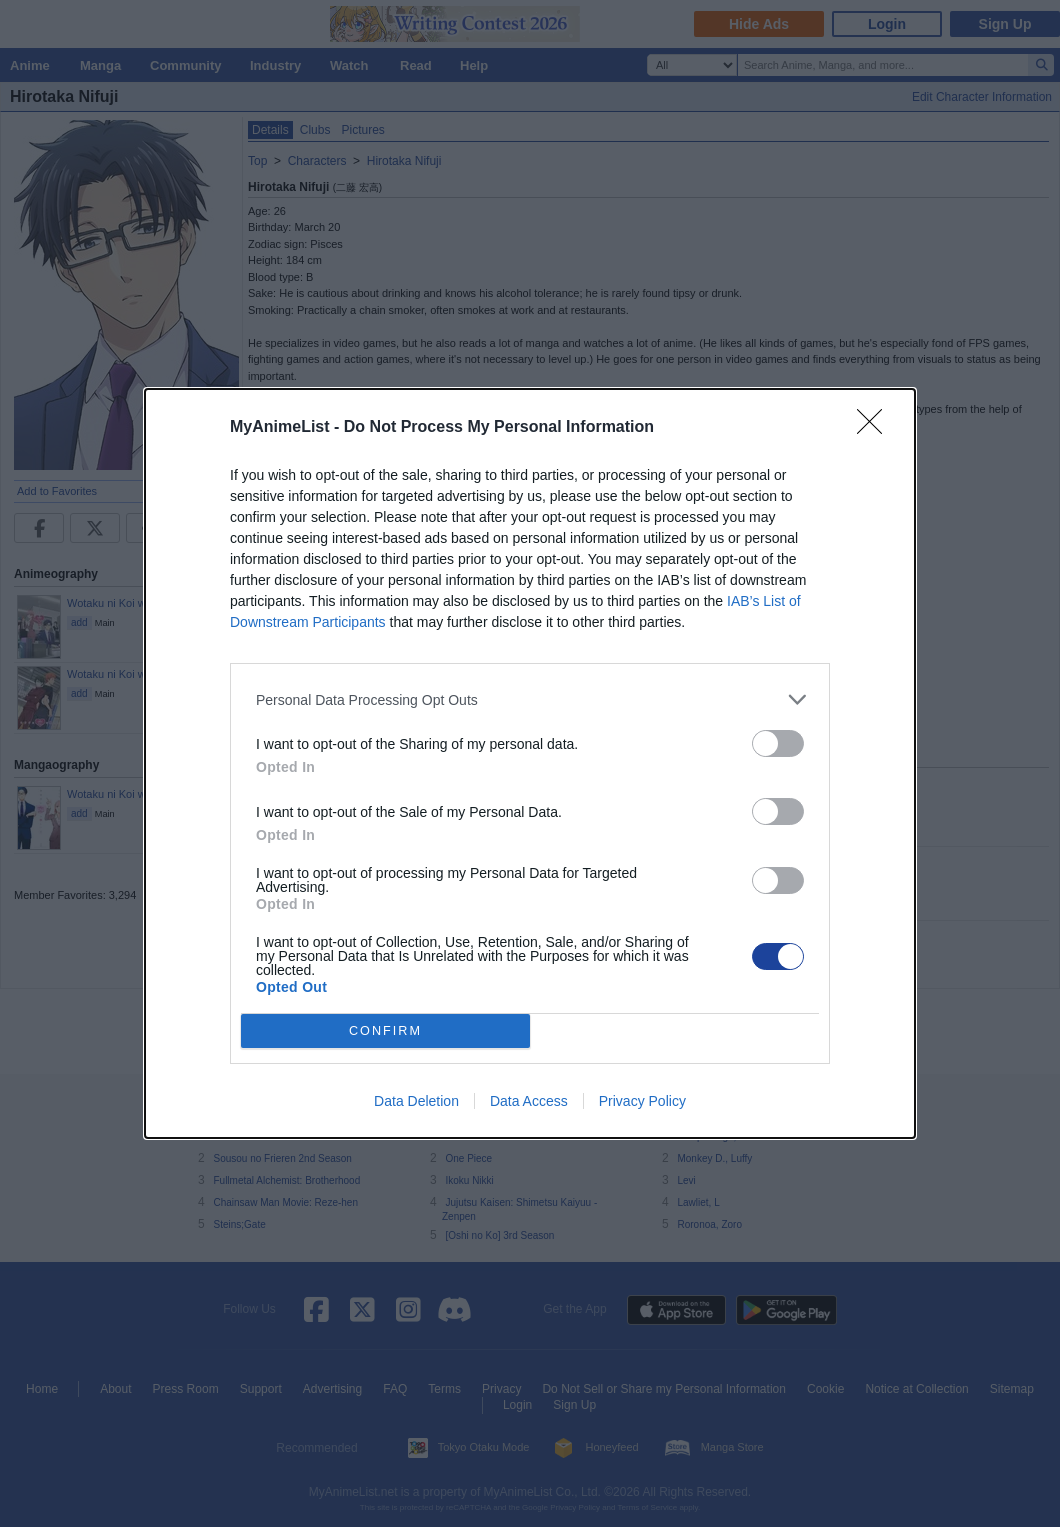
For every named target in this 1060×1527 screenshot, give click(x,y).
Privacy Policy (642, 1101)
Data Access (529, 1101)
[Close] (876, 428)
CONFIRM (385, 1031)
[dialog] (530, 763)
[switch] (778, 743)
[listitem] (530, 699)
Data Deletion (416, 1101)
